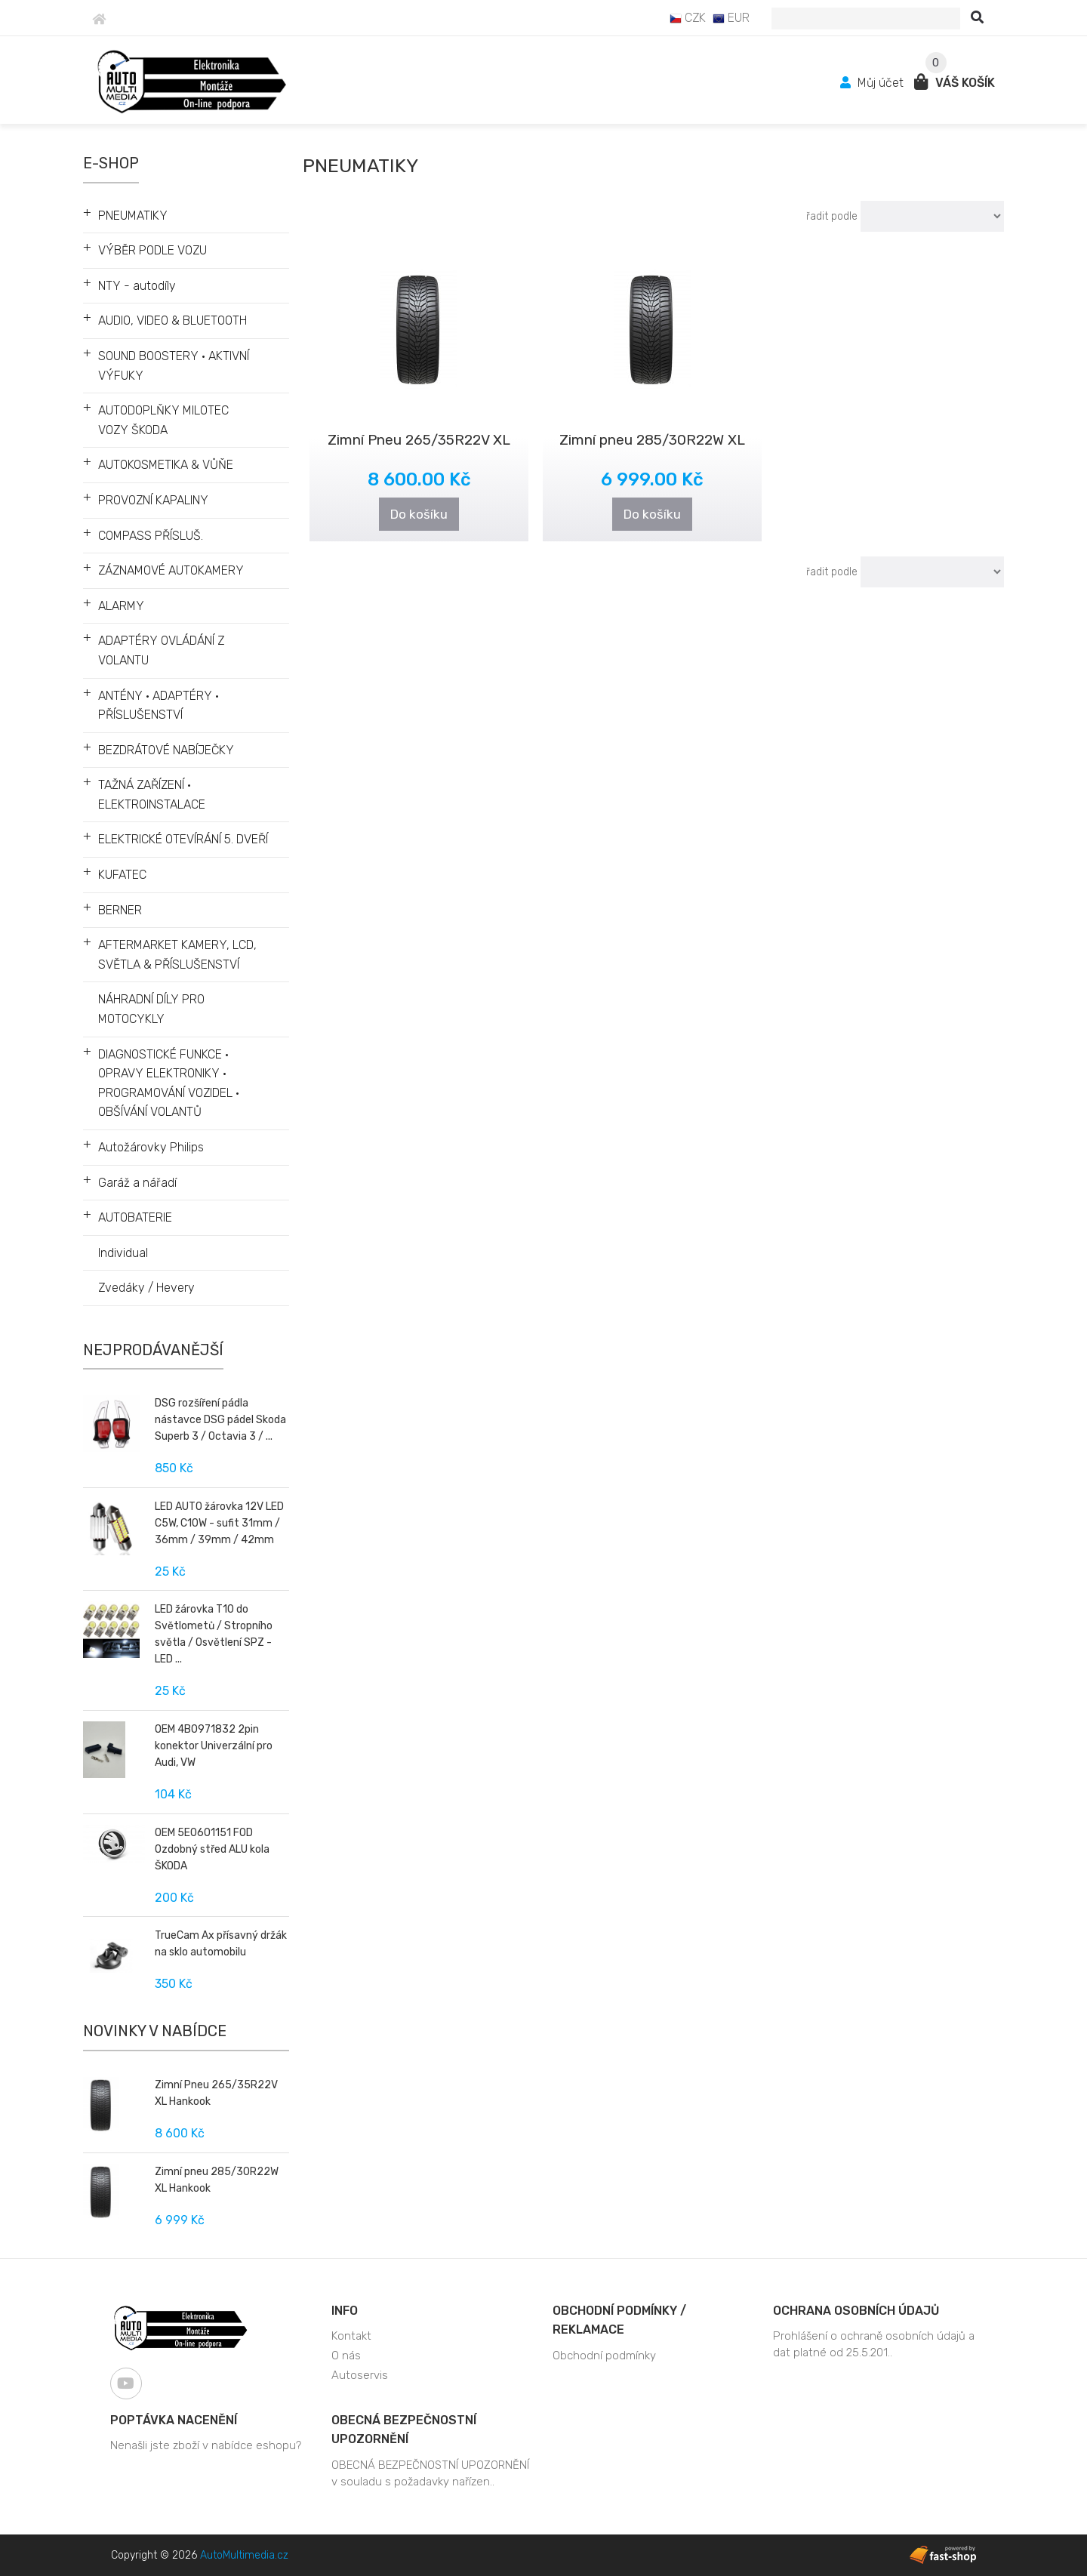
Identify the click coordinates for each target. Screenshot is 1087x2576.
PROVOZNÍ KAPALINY (153, 500)
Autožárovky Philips (151, 1147)
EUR (731, 18)
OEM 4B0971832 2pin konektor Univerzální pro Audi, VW (214, 1746)
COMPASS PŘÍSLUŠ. (150, 535)
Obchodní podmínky (604, 2355)
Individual (123, 1253)
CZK (688, 18)
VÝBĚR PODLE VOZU (152, 250)
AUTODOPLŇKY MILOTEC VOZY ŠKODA (163, 420)
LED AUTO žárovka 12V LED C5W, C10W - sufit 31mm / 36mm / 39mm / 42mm (219, 1523)
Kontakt (351, 2336)
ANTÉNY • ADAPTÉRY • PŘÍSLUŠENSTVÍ (158, 706)
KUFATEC (122, 874)
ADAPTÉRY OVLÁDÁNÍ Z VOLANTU (161, 650)
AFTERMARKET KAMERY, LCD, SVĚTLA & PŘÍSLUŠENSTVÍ (177, 955)
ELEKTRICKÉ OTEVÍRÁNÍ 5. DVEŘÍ (183, 839)
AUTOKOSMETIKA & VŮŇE (165, 465)
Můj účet (873, 82)
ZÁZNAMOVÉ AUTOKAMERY (171, 570)
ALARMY (121, 606)
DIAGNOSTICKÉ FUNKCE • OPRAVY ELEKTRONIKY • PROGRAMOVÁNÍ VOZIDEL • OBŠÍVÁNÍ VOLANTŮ (168, 1083)
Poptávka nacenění (173, 2420)
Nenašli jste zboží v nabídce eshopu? (205, 2445)
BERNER (120, 910)
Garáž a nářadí (137, 1183)
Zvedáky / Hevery (146, 1287)
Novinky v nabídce (154, 2031)
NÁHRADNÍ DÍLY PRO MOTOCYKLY (151, 1009)
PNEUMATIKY (133, 215)
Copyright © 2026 (199, 2555)
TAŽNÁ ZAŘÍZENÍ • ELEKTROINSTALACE (151, 795)
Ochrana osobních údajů (856, 2310)
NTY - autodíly (137, 286)
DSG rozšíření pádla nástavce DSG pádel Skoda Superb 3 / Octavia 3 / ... (220, 1420)
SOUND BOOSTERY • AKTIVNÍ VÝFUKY (173, 366)
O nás (346, 2355)
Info (344, 2310)
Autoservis (359, 2375)
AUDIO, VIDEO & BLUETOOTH (172, 320)
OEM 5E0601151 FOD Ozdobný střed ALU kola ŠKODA (212, 1849)
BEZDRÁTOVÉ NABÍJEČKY (166, 750)
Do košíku (419, 514)
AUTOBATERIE (135, 1217)
